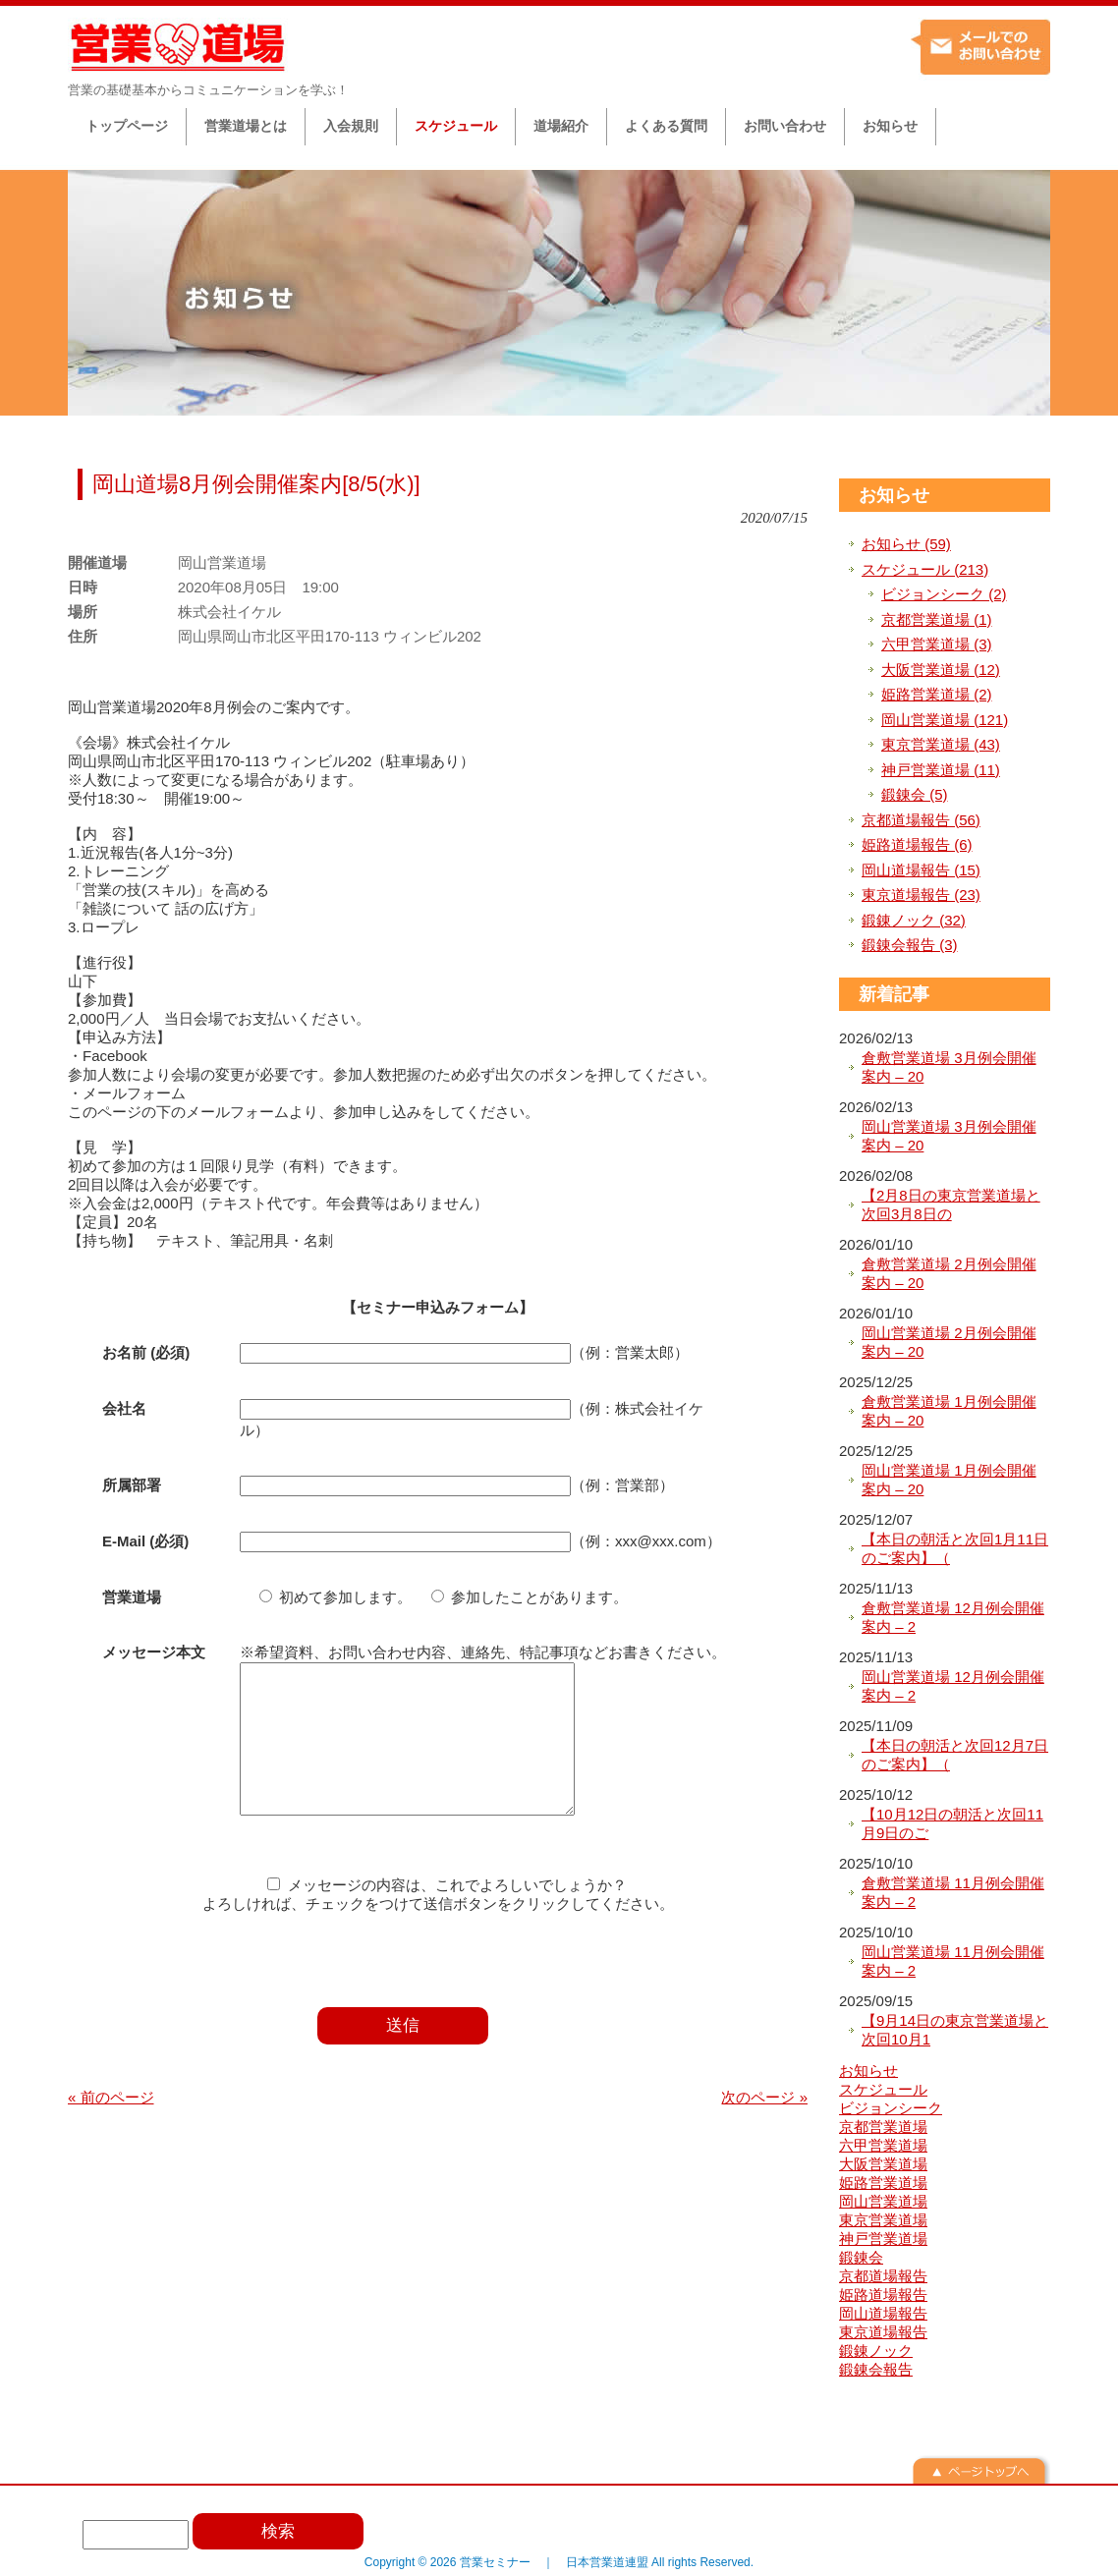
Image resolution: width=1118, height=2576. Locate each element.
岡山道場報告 (883, 2313)
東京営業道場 (883, 2220)
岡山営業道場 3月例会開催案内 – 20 (949, 1136)
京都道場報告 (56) (921, 820)
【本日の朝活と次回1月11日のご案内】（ (955, 1549)
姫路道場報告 (883, 2294)
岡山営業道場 (883, 2201)
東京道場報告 (883, 2332)
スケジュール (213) (925, 569)
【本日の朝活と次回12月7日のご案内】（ (955, 1755)
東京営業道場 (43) (940, 744)
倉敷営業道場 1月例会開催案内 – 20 (949, 1411)
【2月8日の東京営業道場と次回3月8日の (951, 1205)
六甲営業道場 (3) (936, 644)
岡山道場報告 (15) (921, 870)
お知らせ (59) (906, 543)
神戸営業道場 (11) (940, 769)
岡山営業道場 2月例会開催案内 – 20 (949, 1342)
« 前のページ (111, 2126)
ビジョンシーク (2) (944, 594)
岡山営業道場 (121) (944, 719)
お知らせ (894, 495)
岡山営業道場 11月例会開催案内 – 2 (953, 1961)
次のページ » (764, 2126)
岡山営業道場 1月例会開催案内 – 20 (949, 1480)
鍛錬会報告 (876, 2369)
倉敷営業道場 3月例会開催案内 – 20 (949, 1067)
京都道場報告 (883, 2276)
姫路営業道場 (883, 2182)
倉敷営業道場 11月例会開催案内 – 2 (953, 1893)
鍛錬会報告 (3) (910, 944)
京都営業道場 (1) (936, 619)
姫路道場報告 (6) (917, 844)
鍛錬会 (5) (914, 794)
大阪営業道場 (883, 2164)
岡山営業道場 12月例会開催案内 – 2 (953, 1686)
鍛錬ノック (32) (914, 920)
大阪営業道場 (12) (940, 669)
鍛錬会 (861, 2257)
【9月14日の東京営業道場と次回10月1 (955, 2030)
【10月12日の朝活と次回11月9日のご (952, 1824)
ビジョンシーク (890, 2108)
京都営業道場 (883, 2126)
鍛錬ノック (876, 2350)
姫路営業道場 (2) (936, 694)
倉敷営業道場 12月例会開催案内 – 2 (953, 1617)
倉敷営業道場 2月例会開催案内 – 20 (949, 1274)
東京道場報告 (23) (921, 894)
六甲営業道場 (883, 2145)
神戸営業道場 (883, 2238)
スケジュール (883, 2089)
